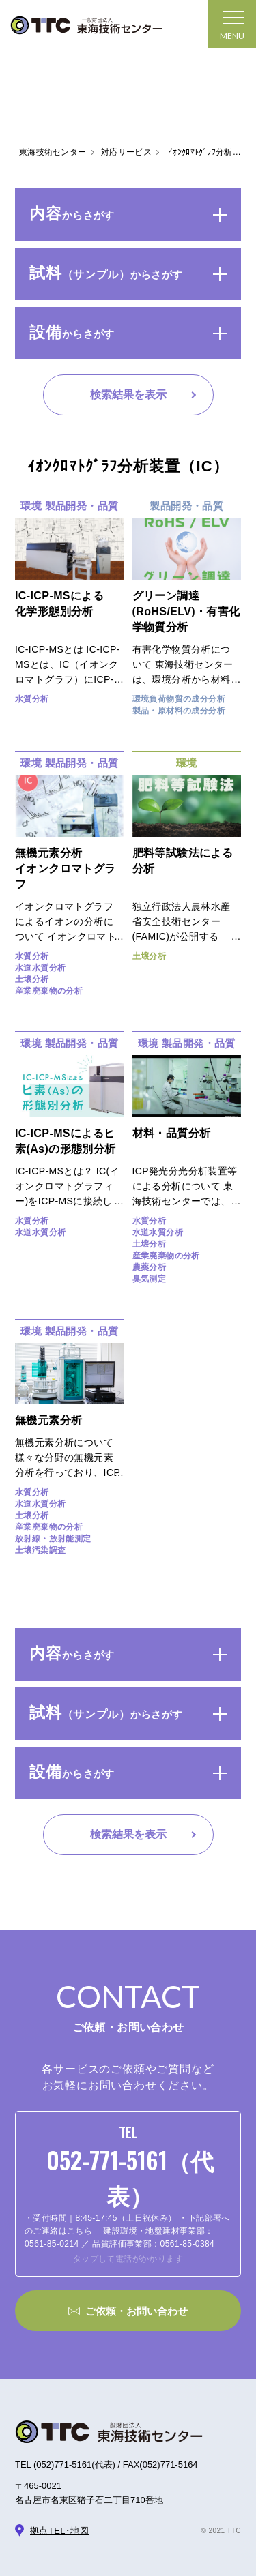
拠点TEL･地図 (59, 2531)
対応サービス (126, 152)
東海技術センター (52, 152)
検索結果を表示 (128, 394)
